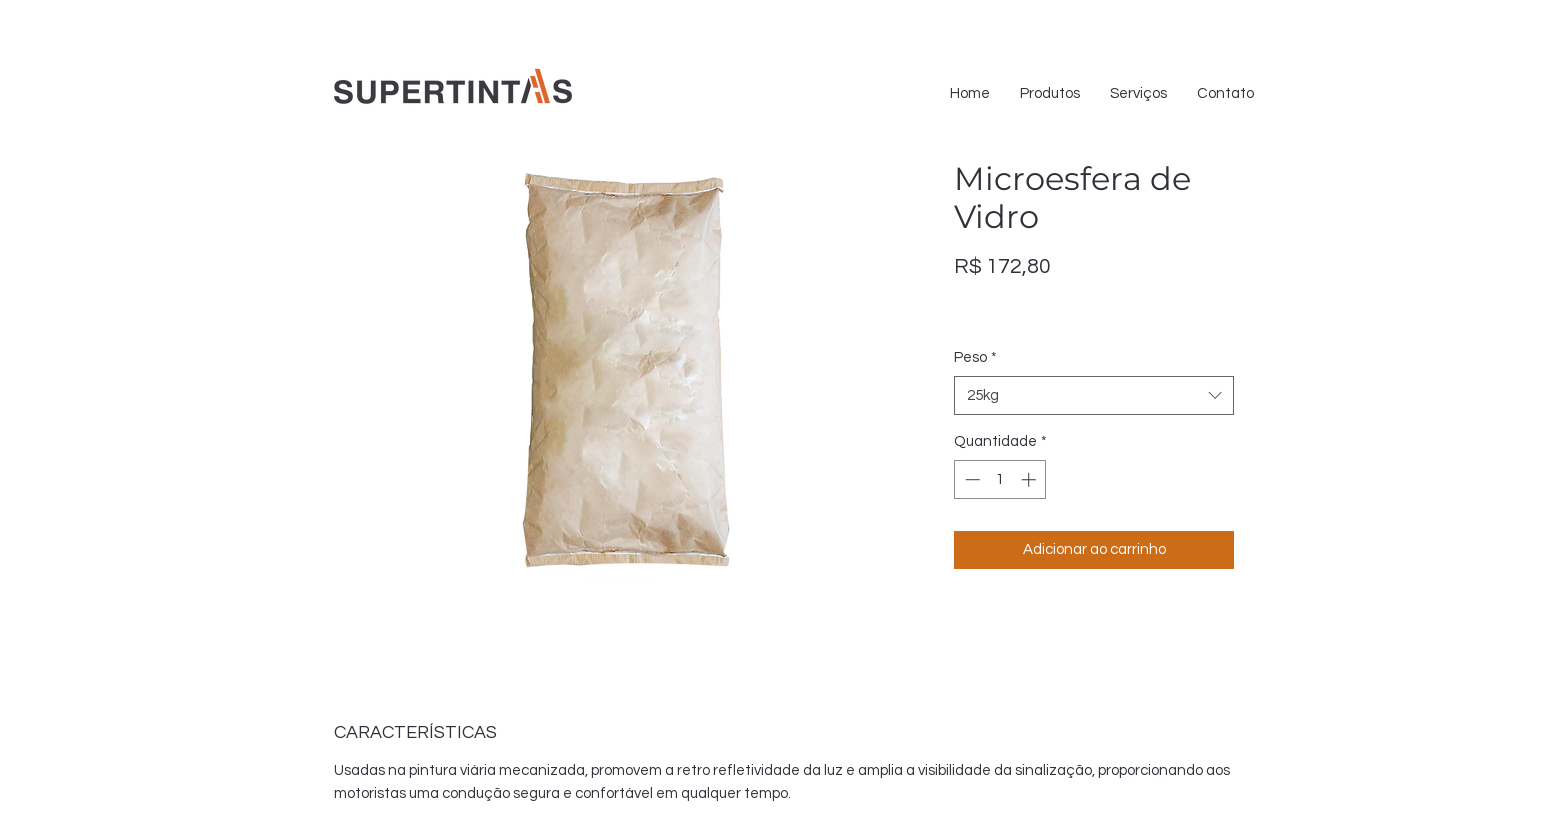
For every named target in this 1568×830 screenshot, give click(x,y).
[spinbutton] (1000, 479)
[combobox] (1094, 395)
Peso (975, 357)
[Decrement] (970, 479)
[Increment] (1030, 479)
